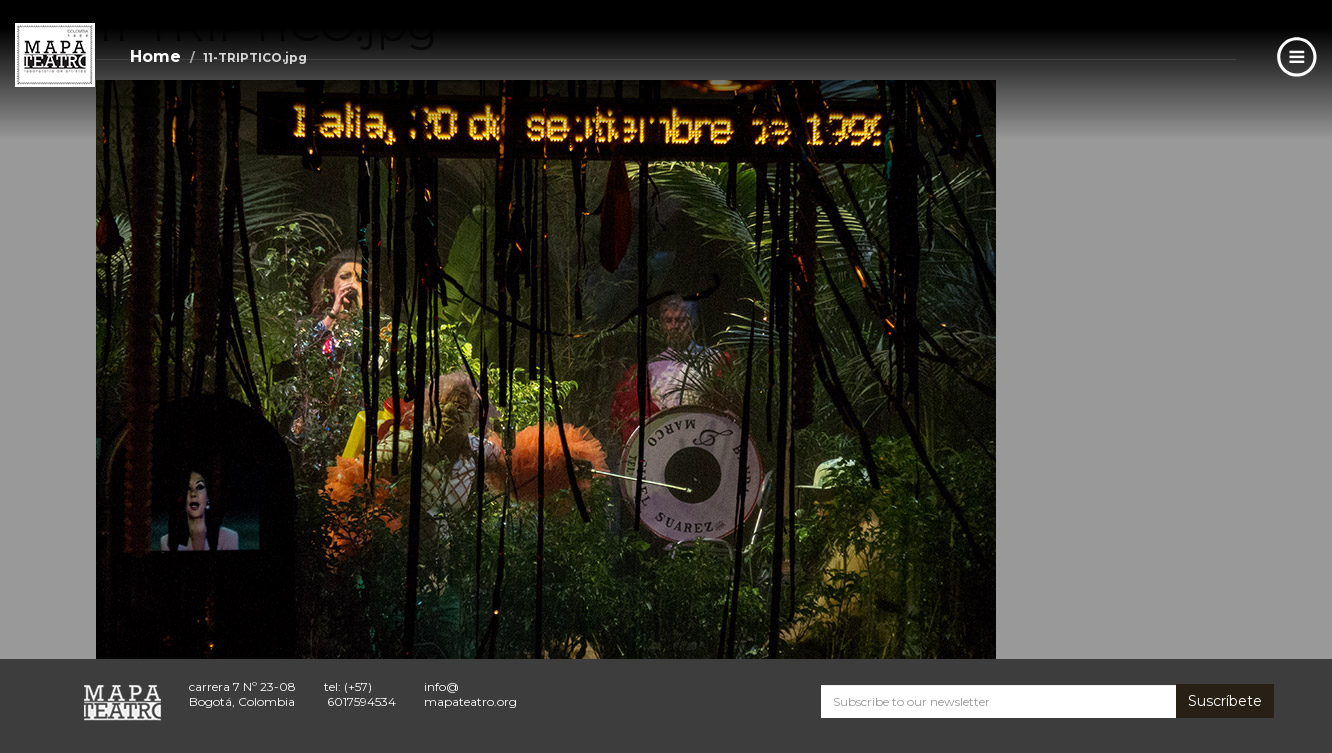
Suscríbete (1225, 701)
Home (155, 56)
